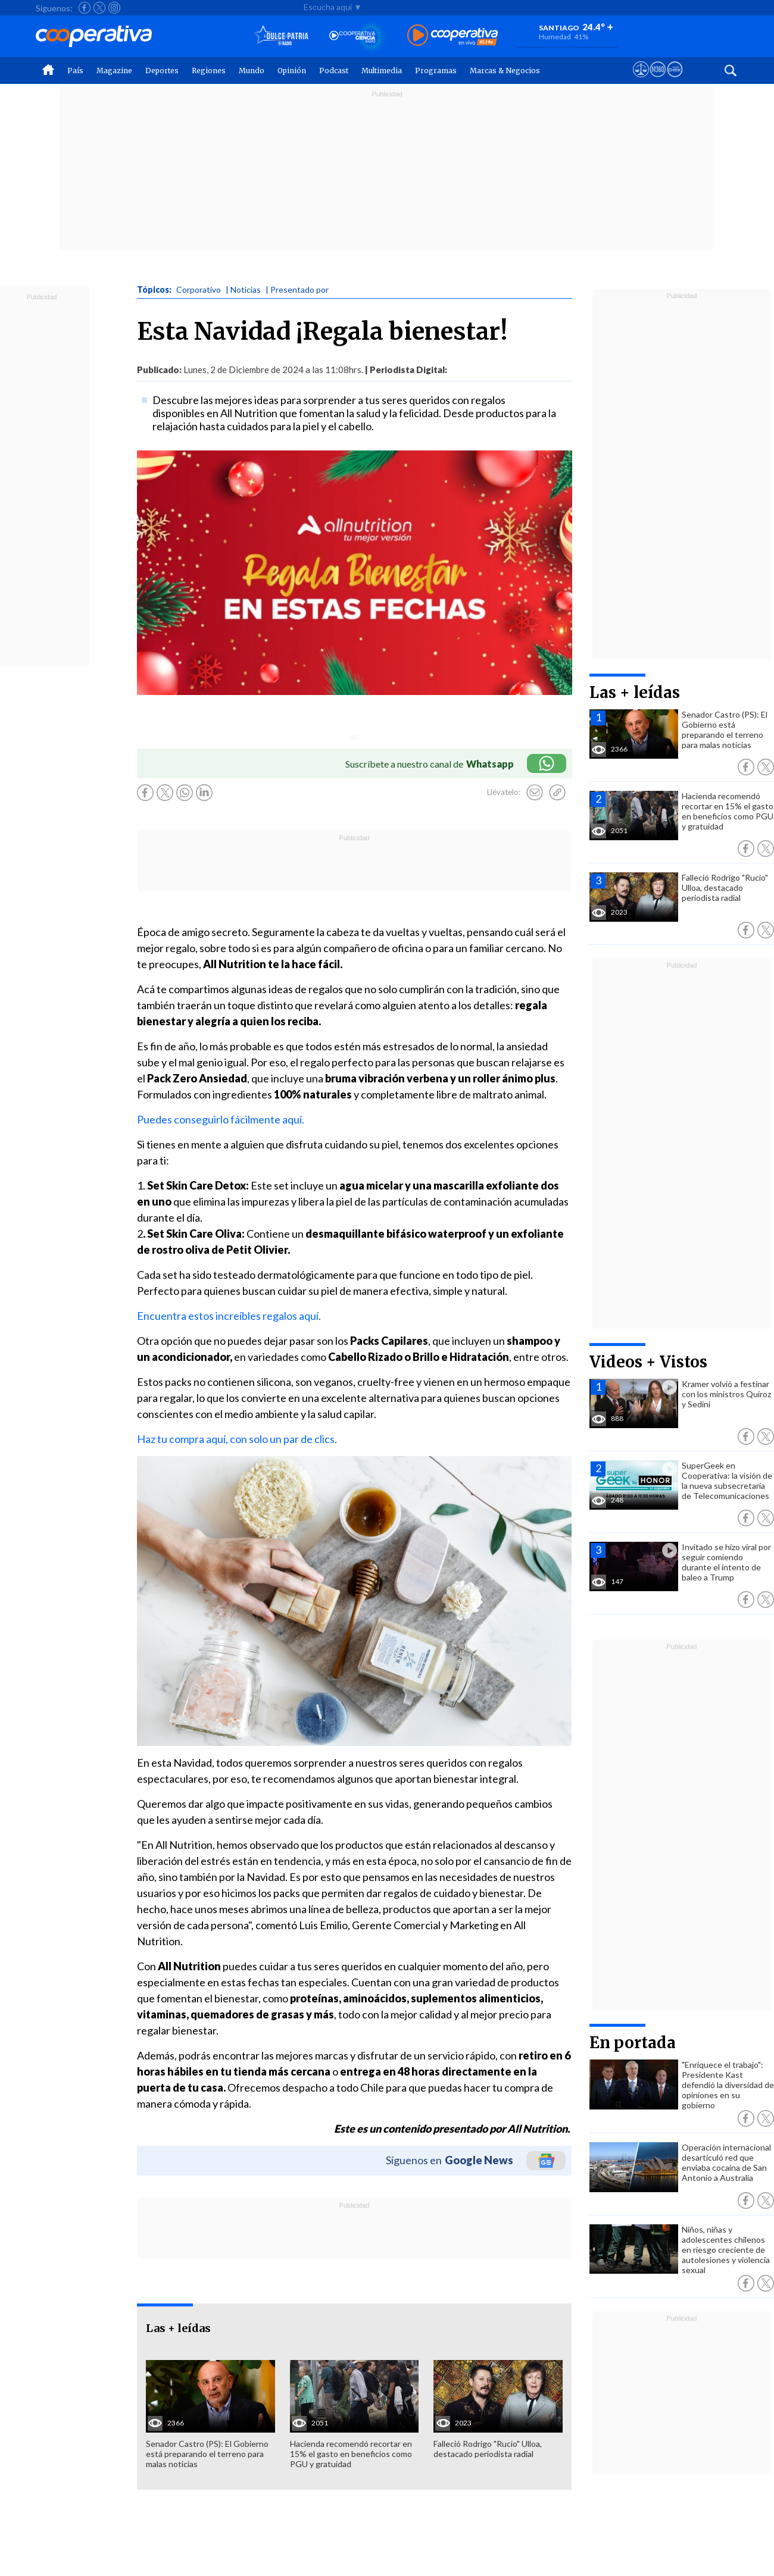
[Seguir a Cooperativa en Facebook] (84, 7)
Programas (436, 70)
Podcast (333, 70)
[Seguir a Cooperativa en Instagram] (114, 7)
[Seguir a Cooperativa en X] (99, 7)
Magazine (114, 70)
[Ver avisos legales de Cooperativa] (641, 80)
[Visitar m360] (658, 80)
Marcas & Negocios (505, 70)
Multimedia (381, 70)
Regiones (209, 70)
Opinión (291, 70)
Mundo (251, 70)
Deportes (162, 70)
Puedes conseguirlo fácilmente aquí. (220, 1119)
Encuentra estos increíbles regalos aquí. (229, 1315)
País (75, 70)
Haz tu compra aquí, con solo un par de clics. (237, 1438)
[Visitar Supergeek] (675, 80)
